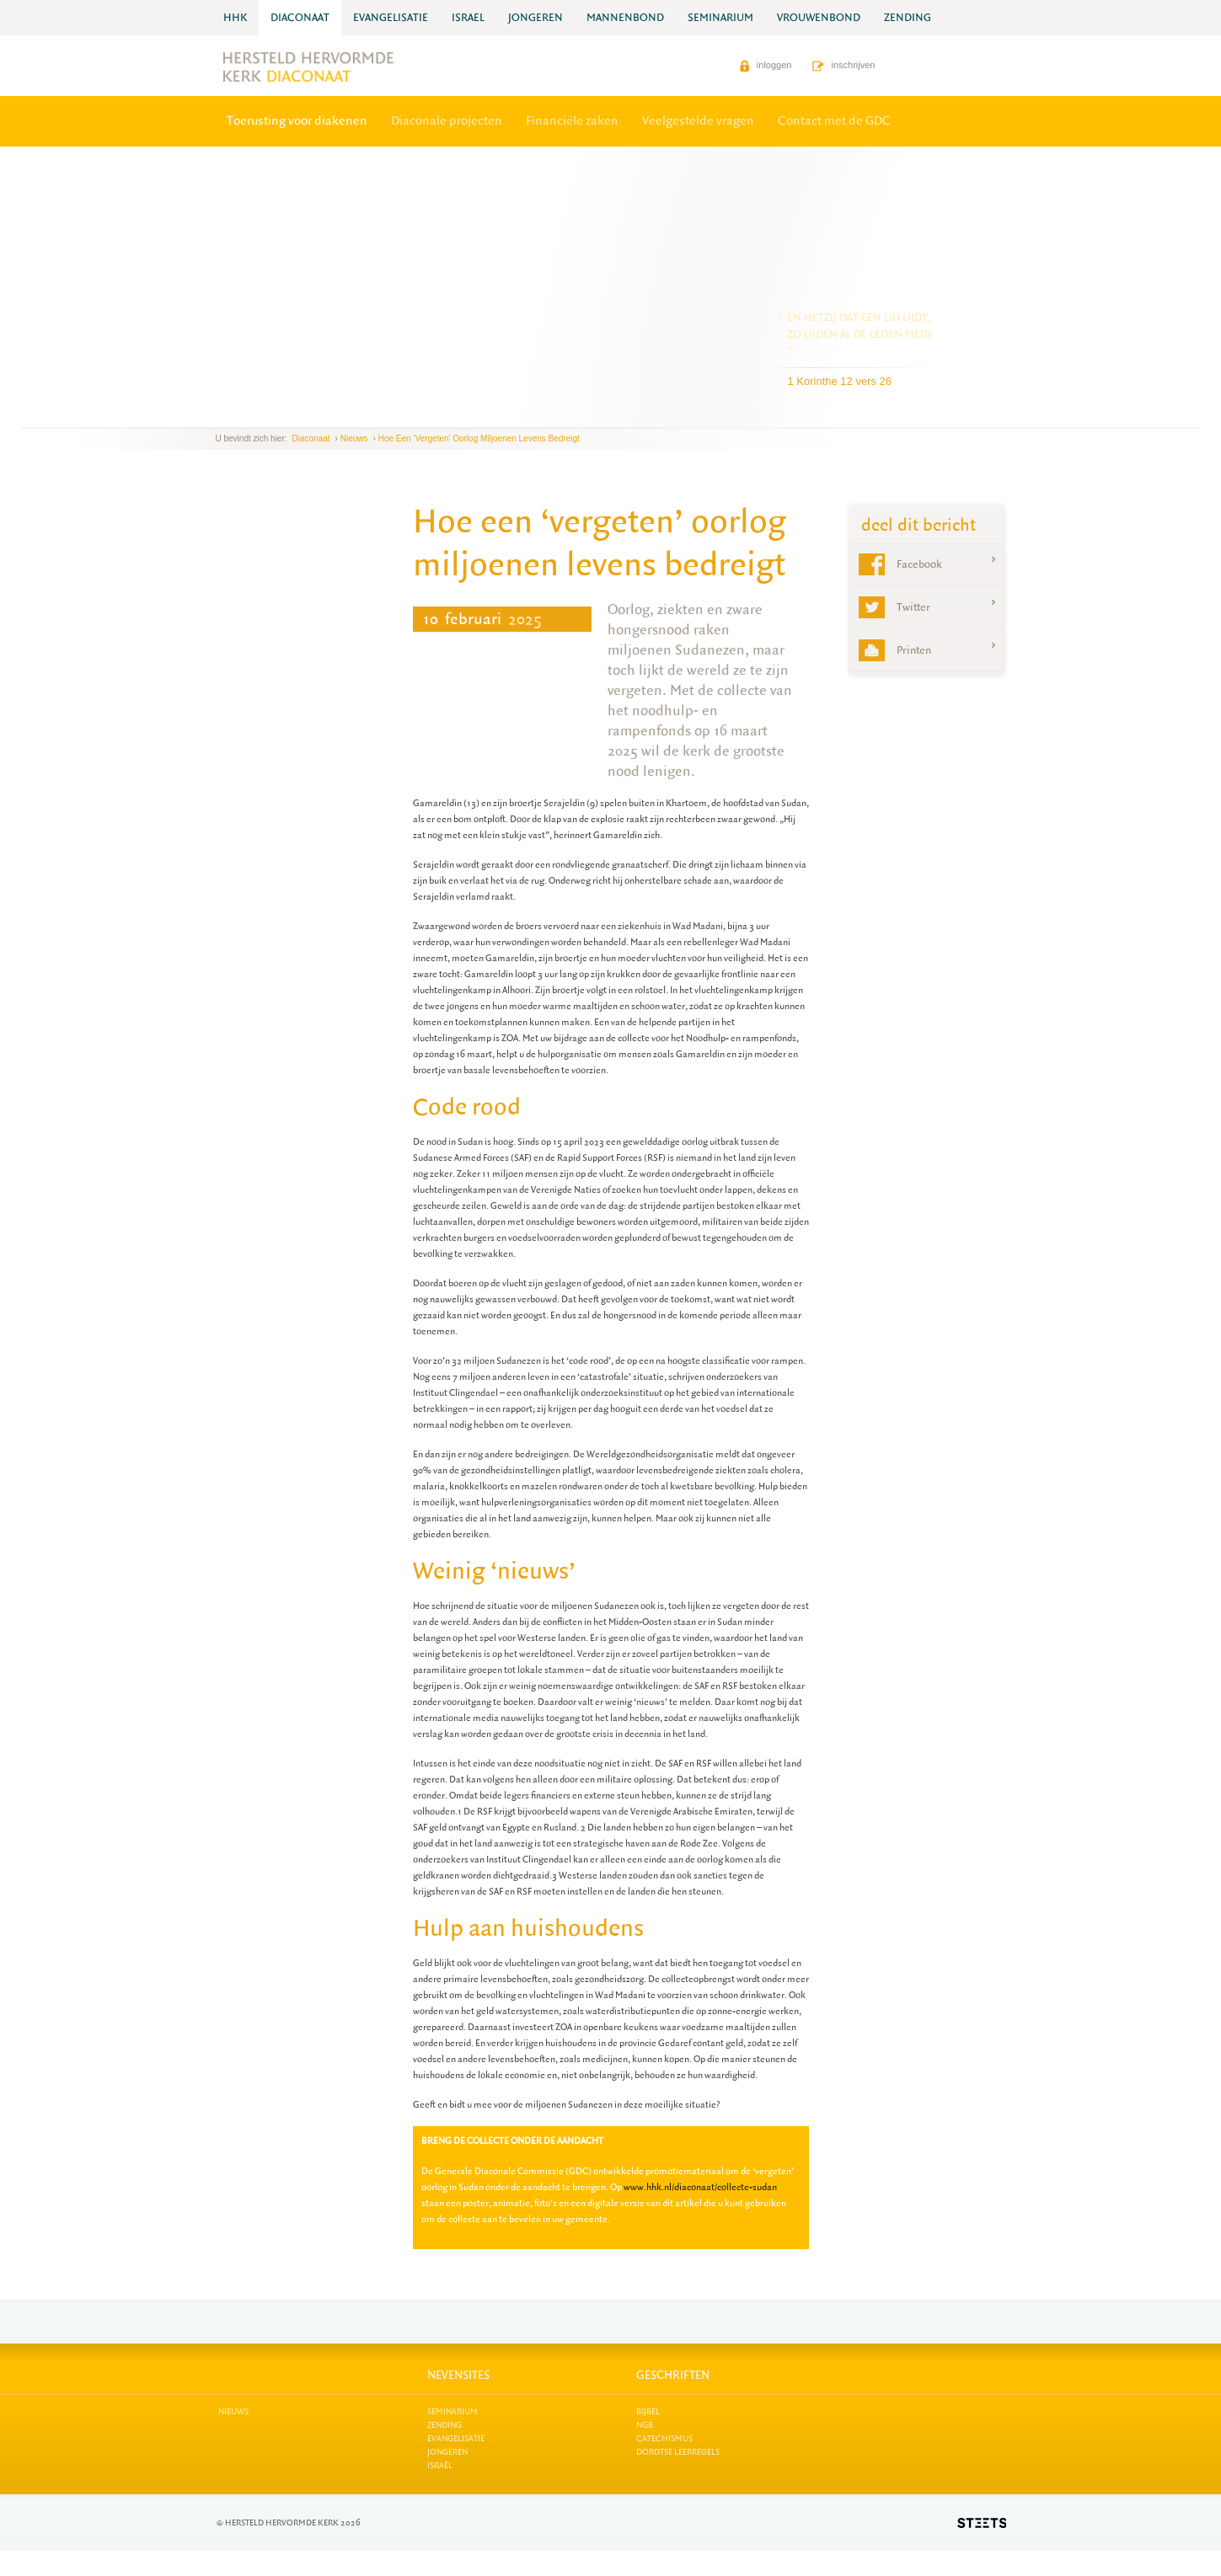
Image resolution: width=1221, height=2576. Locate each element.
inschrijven (843, 65)
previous (219, 414)
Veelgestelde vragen (698, 121)
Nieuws (354, 438)
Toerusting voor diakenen (297, 121)
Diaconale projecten (446, 121)
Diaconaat (311, 438)
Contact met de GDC (834, 121)
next (240, 414)
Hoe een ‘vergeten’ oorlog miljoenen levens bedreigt (479, 438)
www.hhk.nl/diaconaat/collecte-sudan (700, 2187)
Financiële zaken (572, 121)
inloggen (765, 65)
